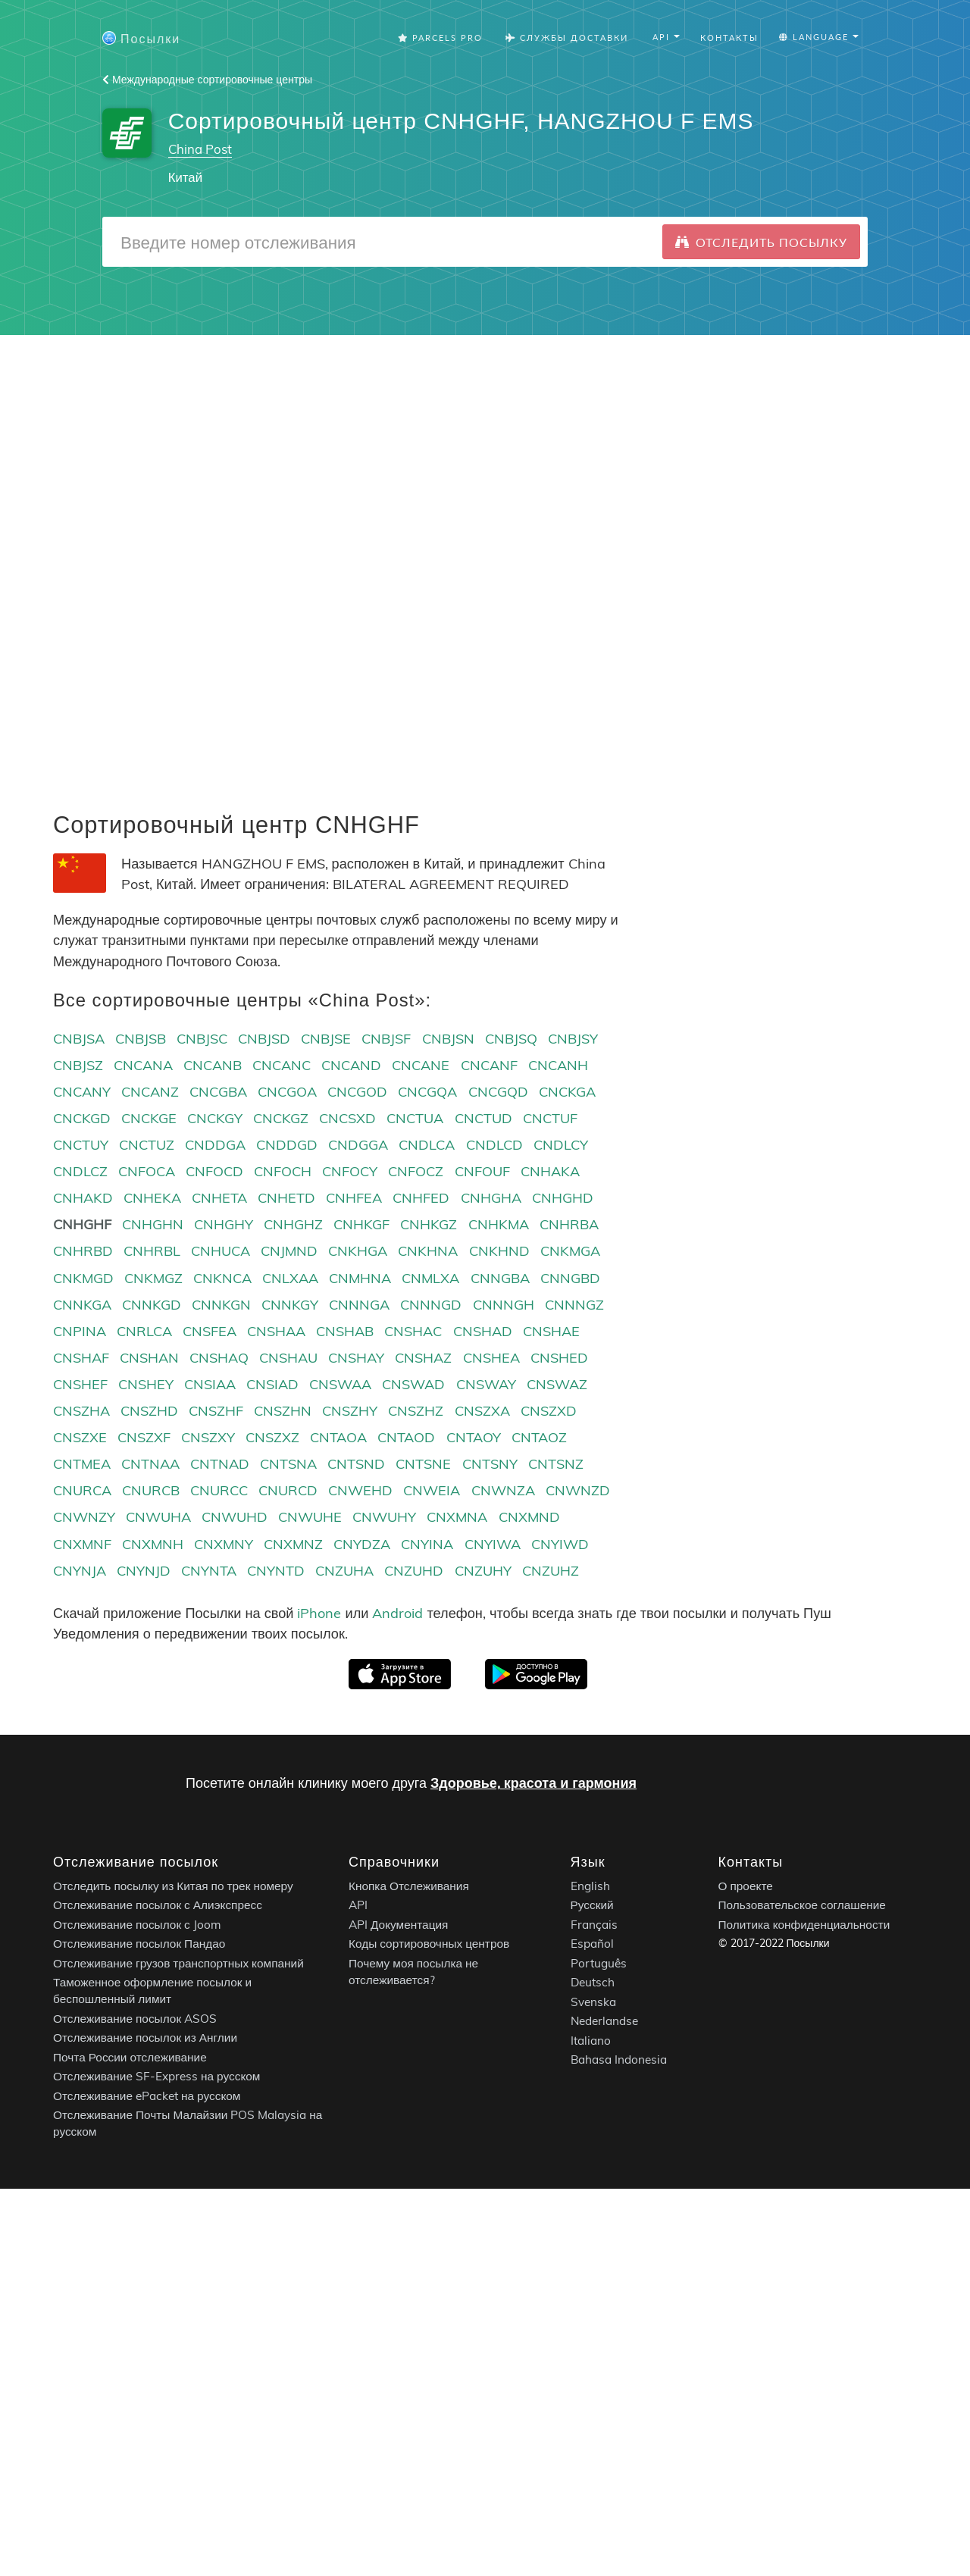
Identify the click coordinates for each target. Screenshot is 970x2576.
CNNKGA (82, 1304)
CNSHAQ (219, 1357)
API (358, 1905)
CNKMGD (83, 1278)
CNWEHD (360, 1490)
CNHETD (286, 1198)
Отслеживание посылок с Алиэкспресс (157, 1905)
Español (592, 1944)
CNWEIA (431, 1490)
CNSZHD (149, 1410)
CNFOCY (349, 1171)
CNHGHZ (293, 1224)
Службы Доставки (566, 37)
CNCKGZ (280, 1118)
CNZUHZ (550, 1570)
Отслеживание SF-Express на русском (156, 2077)
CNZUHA (344, 1570)
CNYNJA (79, 1570)
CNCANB (212, 1065)
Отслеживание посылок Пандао (139, 1944)
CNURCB (151, 1490)
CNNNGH (503, 1304)
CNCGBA (218, 1091)
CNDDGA (215, 1144)
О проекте (745, 1886)
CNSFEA (209, 1331)
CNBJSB (140, 1038)
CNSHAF (81, 1357)
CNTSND (356, 1464)
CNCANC (281, 1065)
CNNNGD (431, 1304)
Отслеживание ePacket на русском (146, 2096)
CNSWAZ (557, 1384)
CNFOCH (282, 1171)
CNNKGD (151, 1304)
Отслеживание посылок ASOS (135, 2018)
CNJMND (289, 1251)
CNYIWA (493, 1544)
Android (397, 1613)
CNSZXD (549, 1410)
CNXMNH (152, 1544)
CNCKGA (567, 1091)
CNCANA (143, 1065)
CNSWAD (413, 1384)
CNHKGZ (428, 1224)
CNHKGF (361, 1224)
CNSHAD (482, 1331)
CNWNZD (578, 1490)
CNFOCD (214, 1171)
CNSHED (559, 1357)
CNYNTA (208, 1570)
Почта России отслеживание (130, 2057)
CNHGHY (223, 1224)
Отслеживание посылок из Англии (145, 2038)
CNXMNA (457, 1517)
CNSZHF (216, 1410)
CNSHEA (491, 1357)
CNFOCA (146, 1171)
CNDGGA (358, 1144)
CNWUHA (158, 1517)
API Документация (398, 1924)
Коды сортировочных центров (429, 1944)
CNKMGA (570, 1251)
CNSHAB (345, 1331)
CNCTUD (483, 1118)
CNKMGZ (153, 1278)
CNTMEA (82, 1464)
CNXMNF (82, 1544)
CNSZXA (482, 1410)
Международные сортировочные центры (207, 79)
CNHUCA (220, 1251)
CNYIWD (560, 1544)
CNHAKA (550, 1171)
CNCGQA (427, 1091)
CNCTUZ (146, 1144)
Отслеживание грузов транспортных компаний (178, 1963)
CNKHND (499, 1251)
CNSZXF (144, 1437)
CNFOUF (482, 1171)
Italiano (591, 2040)
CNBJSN (448, 1038)
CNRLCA (144, 1331)
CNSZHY (349, 1410)
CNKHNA (428, 1251)
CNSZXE (80, 1437)
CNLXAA (290, 1278)
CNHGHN (152, 1224)
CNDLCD (494, 1144)
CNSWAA (340, 1384)
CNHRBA (569, 1224)
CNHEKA (152, 1198)
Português (599, 1963)
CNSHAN (149, 1357)
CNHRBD (83, 1251)
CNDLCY (561, 1144)
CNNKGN (221, 1304)
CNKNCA (222, 1278)
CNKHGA (357, 1251)
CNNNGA (359, 1304)
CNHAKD (83, 1198)
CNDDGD (287, 1144)
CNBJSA (79, 1038)
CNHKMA (498, 1224)
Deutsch (593, 1983)
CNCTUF (550, 1118)
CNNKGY (289, 1304)
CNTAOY (473, 1437)
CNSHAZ (423, 1357)
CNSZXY (208, 1437)
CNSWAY (486, 1384)
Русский (592, 1905)
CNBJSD (264, 1038)
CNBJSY (573, 1038)
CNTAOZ (539, 1437)
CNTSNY (490, 1464)
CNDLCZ (80, 1171)
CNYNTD (276, 1570)
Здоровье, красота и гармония (533, 1783)
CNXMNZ (293, 1544)
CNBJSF (386, 1038)
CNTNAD (219, 1464)
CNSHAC (413, 1331)
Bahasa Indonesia (619, 2060)
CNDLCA (427, 1144)
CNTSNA (288, 1464)
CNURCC (219, 1490)
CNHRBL (152, 1251)
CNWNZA (503, 1490)
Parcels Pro (440, 37)
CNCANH (558, 1065)
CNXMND (529, 1517)
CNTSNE (423, 1464)
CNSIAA (210, 1384)
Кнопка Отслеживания (409, 1886)
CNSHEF (80, 1384)
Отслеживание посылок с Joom (137, 1924)
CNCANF (489, 1065)
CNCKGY (214, 1118)
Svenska (593, 2002)
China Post (200, 149)
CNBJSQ (511, 1038)
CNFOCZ (415, 1171)
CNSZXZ (272, 1437)
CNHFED (421, 1198)
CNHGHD (562, 1198)
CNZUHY (483, 1570)
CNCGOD (357, 1091)
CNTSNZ (556, 1464)
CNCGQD (498, 1091)
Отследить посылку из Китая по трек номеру (173, 1886)
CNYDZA (361, 1544)
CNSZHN (282, 1410)
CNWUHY (384, 1517)
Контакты (729, 37)
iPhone (319, 1613)
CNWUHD (235, 1517)
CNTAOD (406, 1437)
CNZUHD (413, 1570)
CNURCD (288, 1490)
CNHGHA (491, 1198)
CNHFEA (354, 1198)
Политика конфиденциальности (804, 1924)
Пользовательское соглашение (802, 1905)
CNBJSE (326, 1038)
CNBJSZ (78, 1065)
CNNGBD (570, 1278)
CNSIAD (272, 1384)
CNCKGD (82, 1118)
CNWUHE (310, 1517)
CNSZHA (81, 1410)
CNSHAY (356, 1357)
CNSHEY (146, 1384)
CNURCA (82, 1490)
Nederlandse (604, 2021)
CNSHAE (551, 1331)
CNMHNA (360, 1278)
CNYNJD (144, 1570)
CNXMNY (223, 1544)
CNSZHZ (415, 1410)
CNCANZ (150, 1091)
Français (594, 1924)
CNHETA (219, 1198)
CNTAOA (338, 1437)
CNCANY (82, 1091)
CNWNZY (84, 1517)
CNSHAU (288, 1357)
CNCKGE (149, 1118)
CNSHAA (276, 1331)
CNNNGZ (574, 1304)
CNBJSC (202, 1038)
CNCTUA (414, 1118)
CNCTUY (80, 1144)
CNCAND (351, 1065)
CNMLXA (430, 1278)
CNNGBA (500, 1278)
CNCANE (420, 1065)
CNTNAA (150, 1464)
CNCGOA (287, 1091)
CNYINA (427, 1544)
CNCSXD (347, 1118)
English (590, 1886)
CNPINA (79, 1331)
